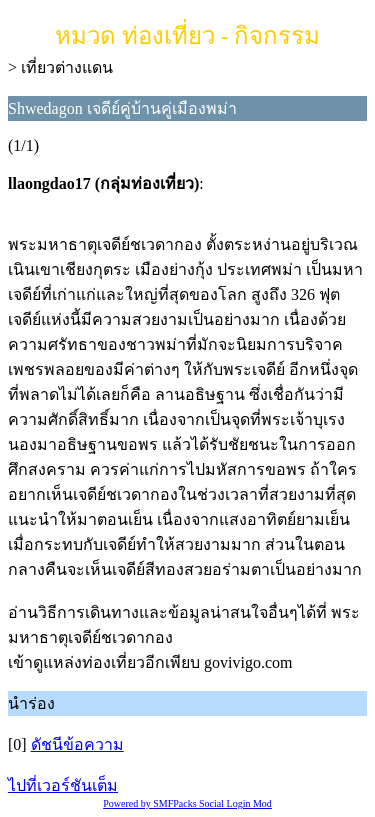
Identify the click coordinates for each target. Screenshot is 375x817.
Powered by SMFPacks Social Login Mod (187, 803)
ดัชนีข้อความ (77, 744)
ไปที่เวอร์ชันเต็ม (63, 785)
